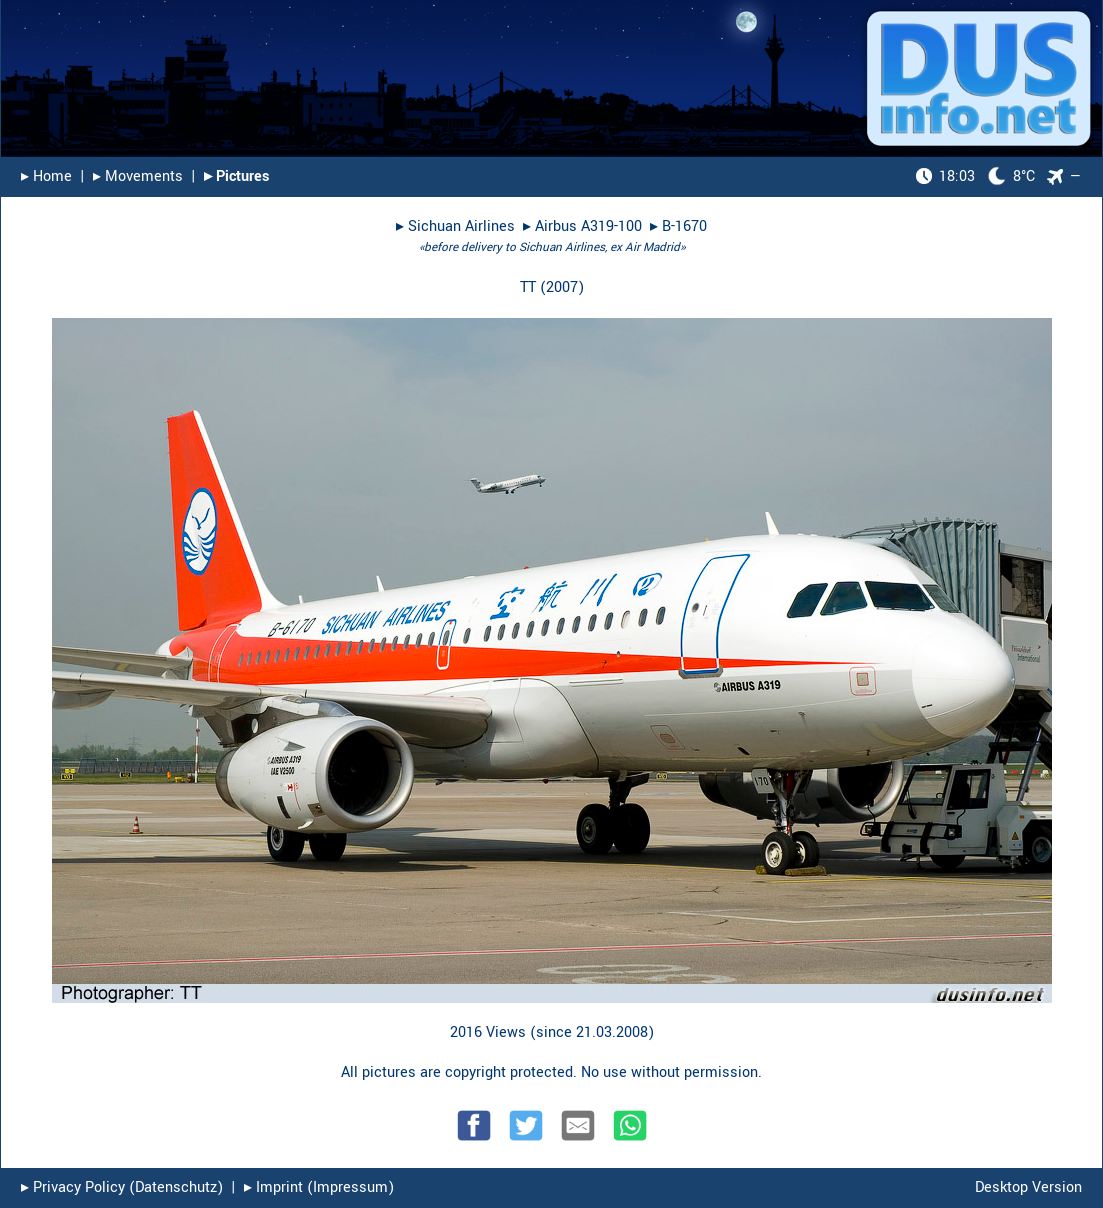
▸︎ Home (46, 176)
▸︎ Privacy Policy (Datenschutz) (122, 1187)
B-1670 (684, 226)
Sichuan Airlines (461, 226)
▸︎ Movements (138, 176)
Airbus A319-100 (588, 226)
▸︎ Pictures (236, 176)
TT (528, 287)
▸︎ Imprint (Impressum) (319, 1187)
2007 (562, 287)
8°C (975, 176)
